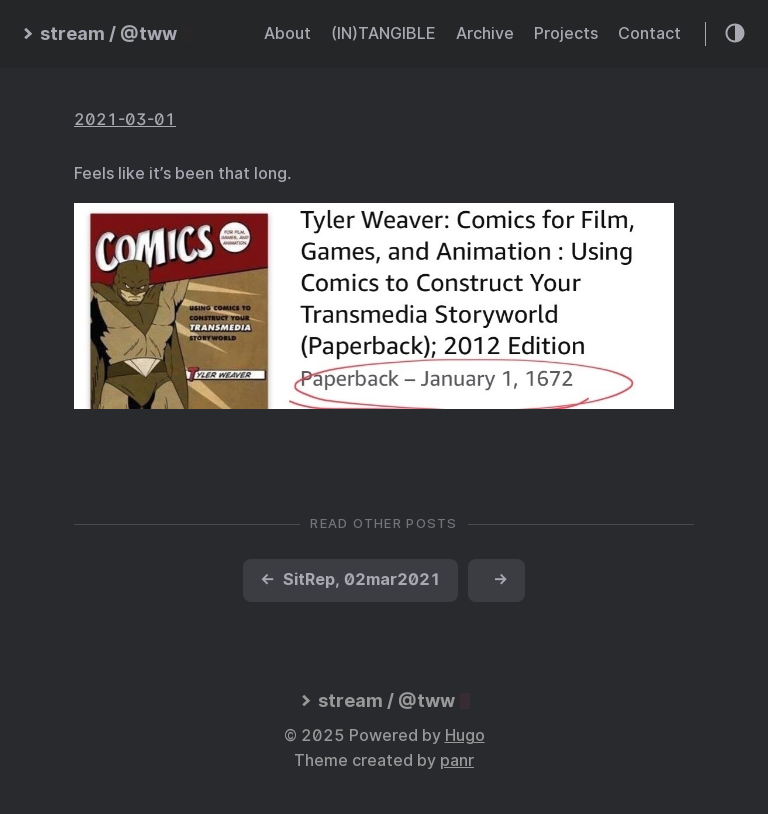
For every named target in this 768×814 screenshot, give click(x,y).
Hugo (465, 735)
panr (457, 760)
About (287, 33)
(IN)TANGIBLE (383, 33)
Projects (566, 33)
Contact (649, 33)
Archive (485, 33)
